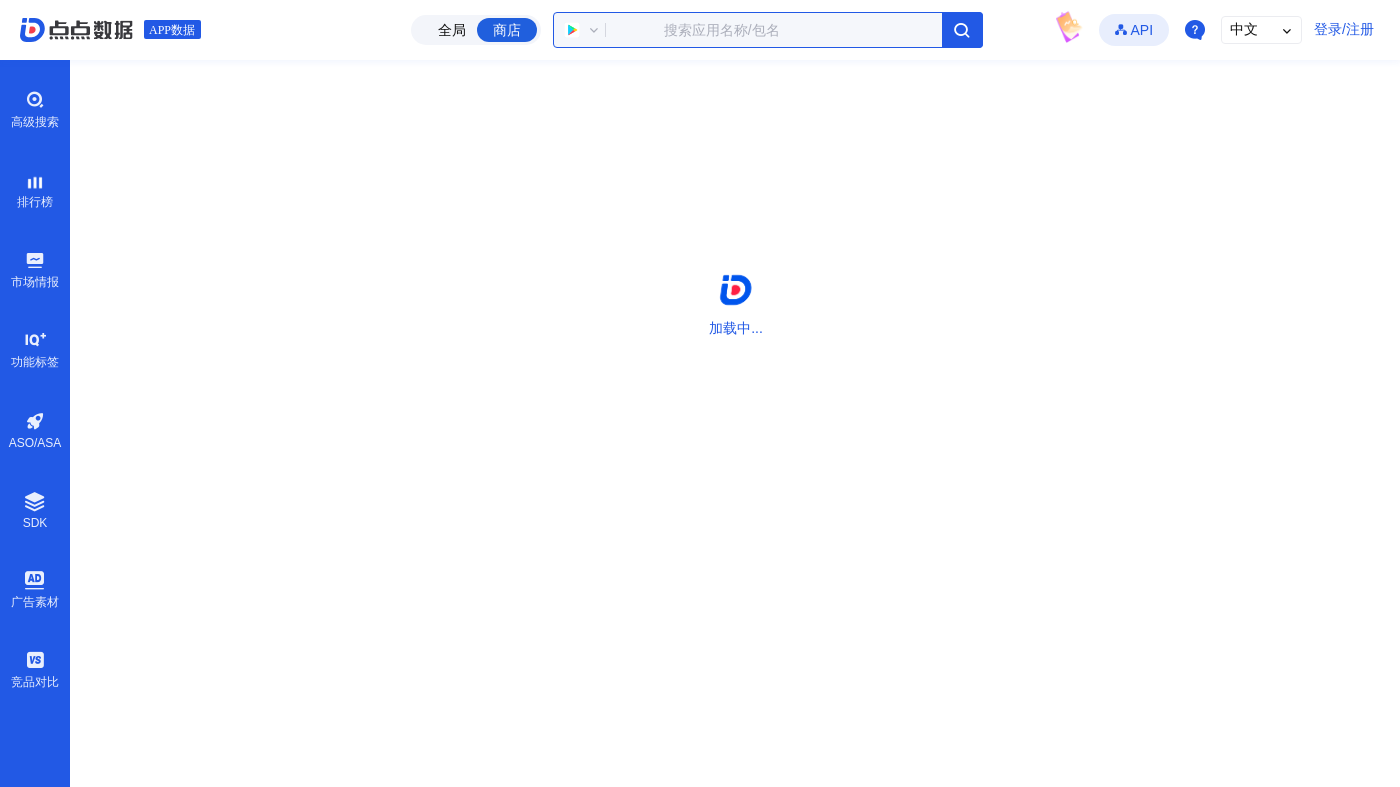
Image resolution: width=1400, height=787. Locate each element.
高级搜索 (35, 109)
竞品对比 (35, 669)
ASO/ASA (35, 430)
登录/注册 (1344, 29)
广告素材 (35, 589)
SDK (35, 510)
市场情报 (35, 269)
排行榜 (35, 189)
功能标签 (35, 349)
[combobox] (768, 30)
